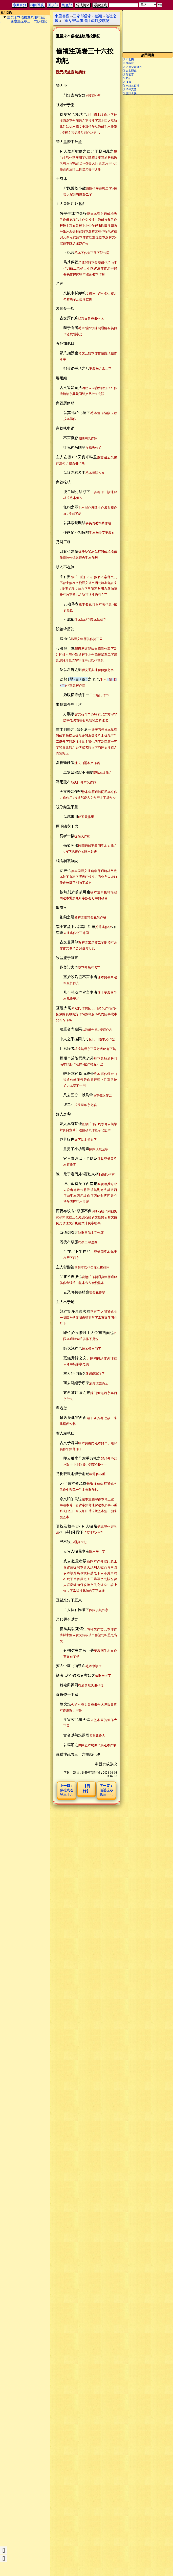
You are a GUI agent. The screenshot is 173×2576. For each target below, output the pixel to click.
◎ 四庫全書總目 (132, 66)
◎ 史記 (126, 78)
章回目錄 (19, 5)
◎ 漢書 (126, 81)
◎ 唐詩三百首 (130, 85)
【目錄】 (86, 1788)
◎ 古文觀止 (129, 70)
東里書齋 (62, 16)
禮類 (98, 16)
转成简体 (83, 5)
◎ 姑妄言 (128, 74)
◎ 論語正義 (129, 93)
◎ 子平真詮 (129, 89)
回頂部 (53, 5)
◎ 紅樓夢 (128, 63)
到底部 (67, 5)
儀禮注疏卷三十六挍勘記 (28, 21)
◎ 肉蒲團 (128, 59)
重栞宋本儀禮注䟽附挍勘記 (27, 17)
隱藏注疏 (100, 5)
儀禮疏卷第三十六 (66, 1790)
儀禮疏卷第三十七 (106, 1790)
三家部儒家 (82, 16)
